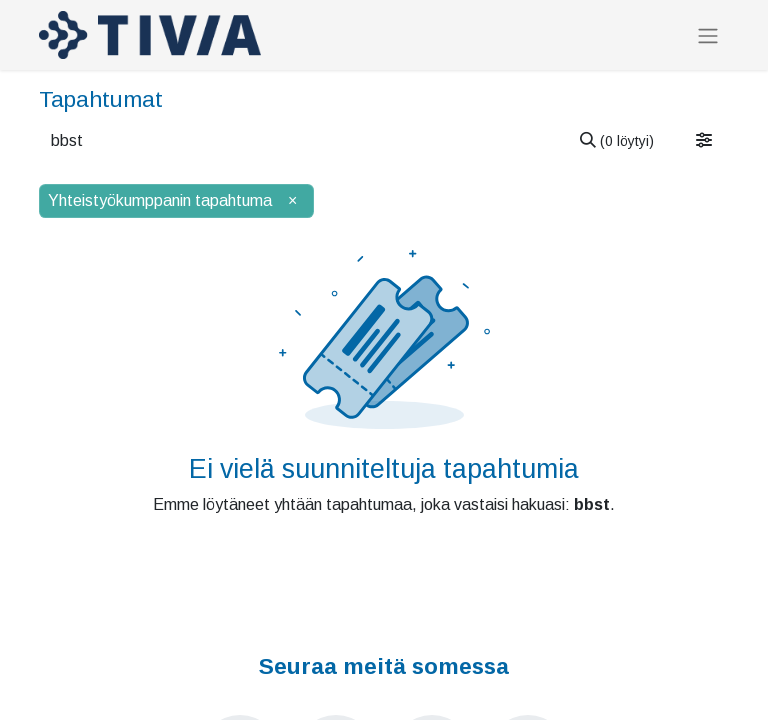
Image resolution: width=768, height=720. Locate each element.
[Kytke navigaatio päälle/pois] (708, 35)
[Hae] (617, 141)
